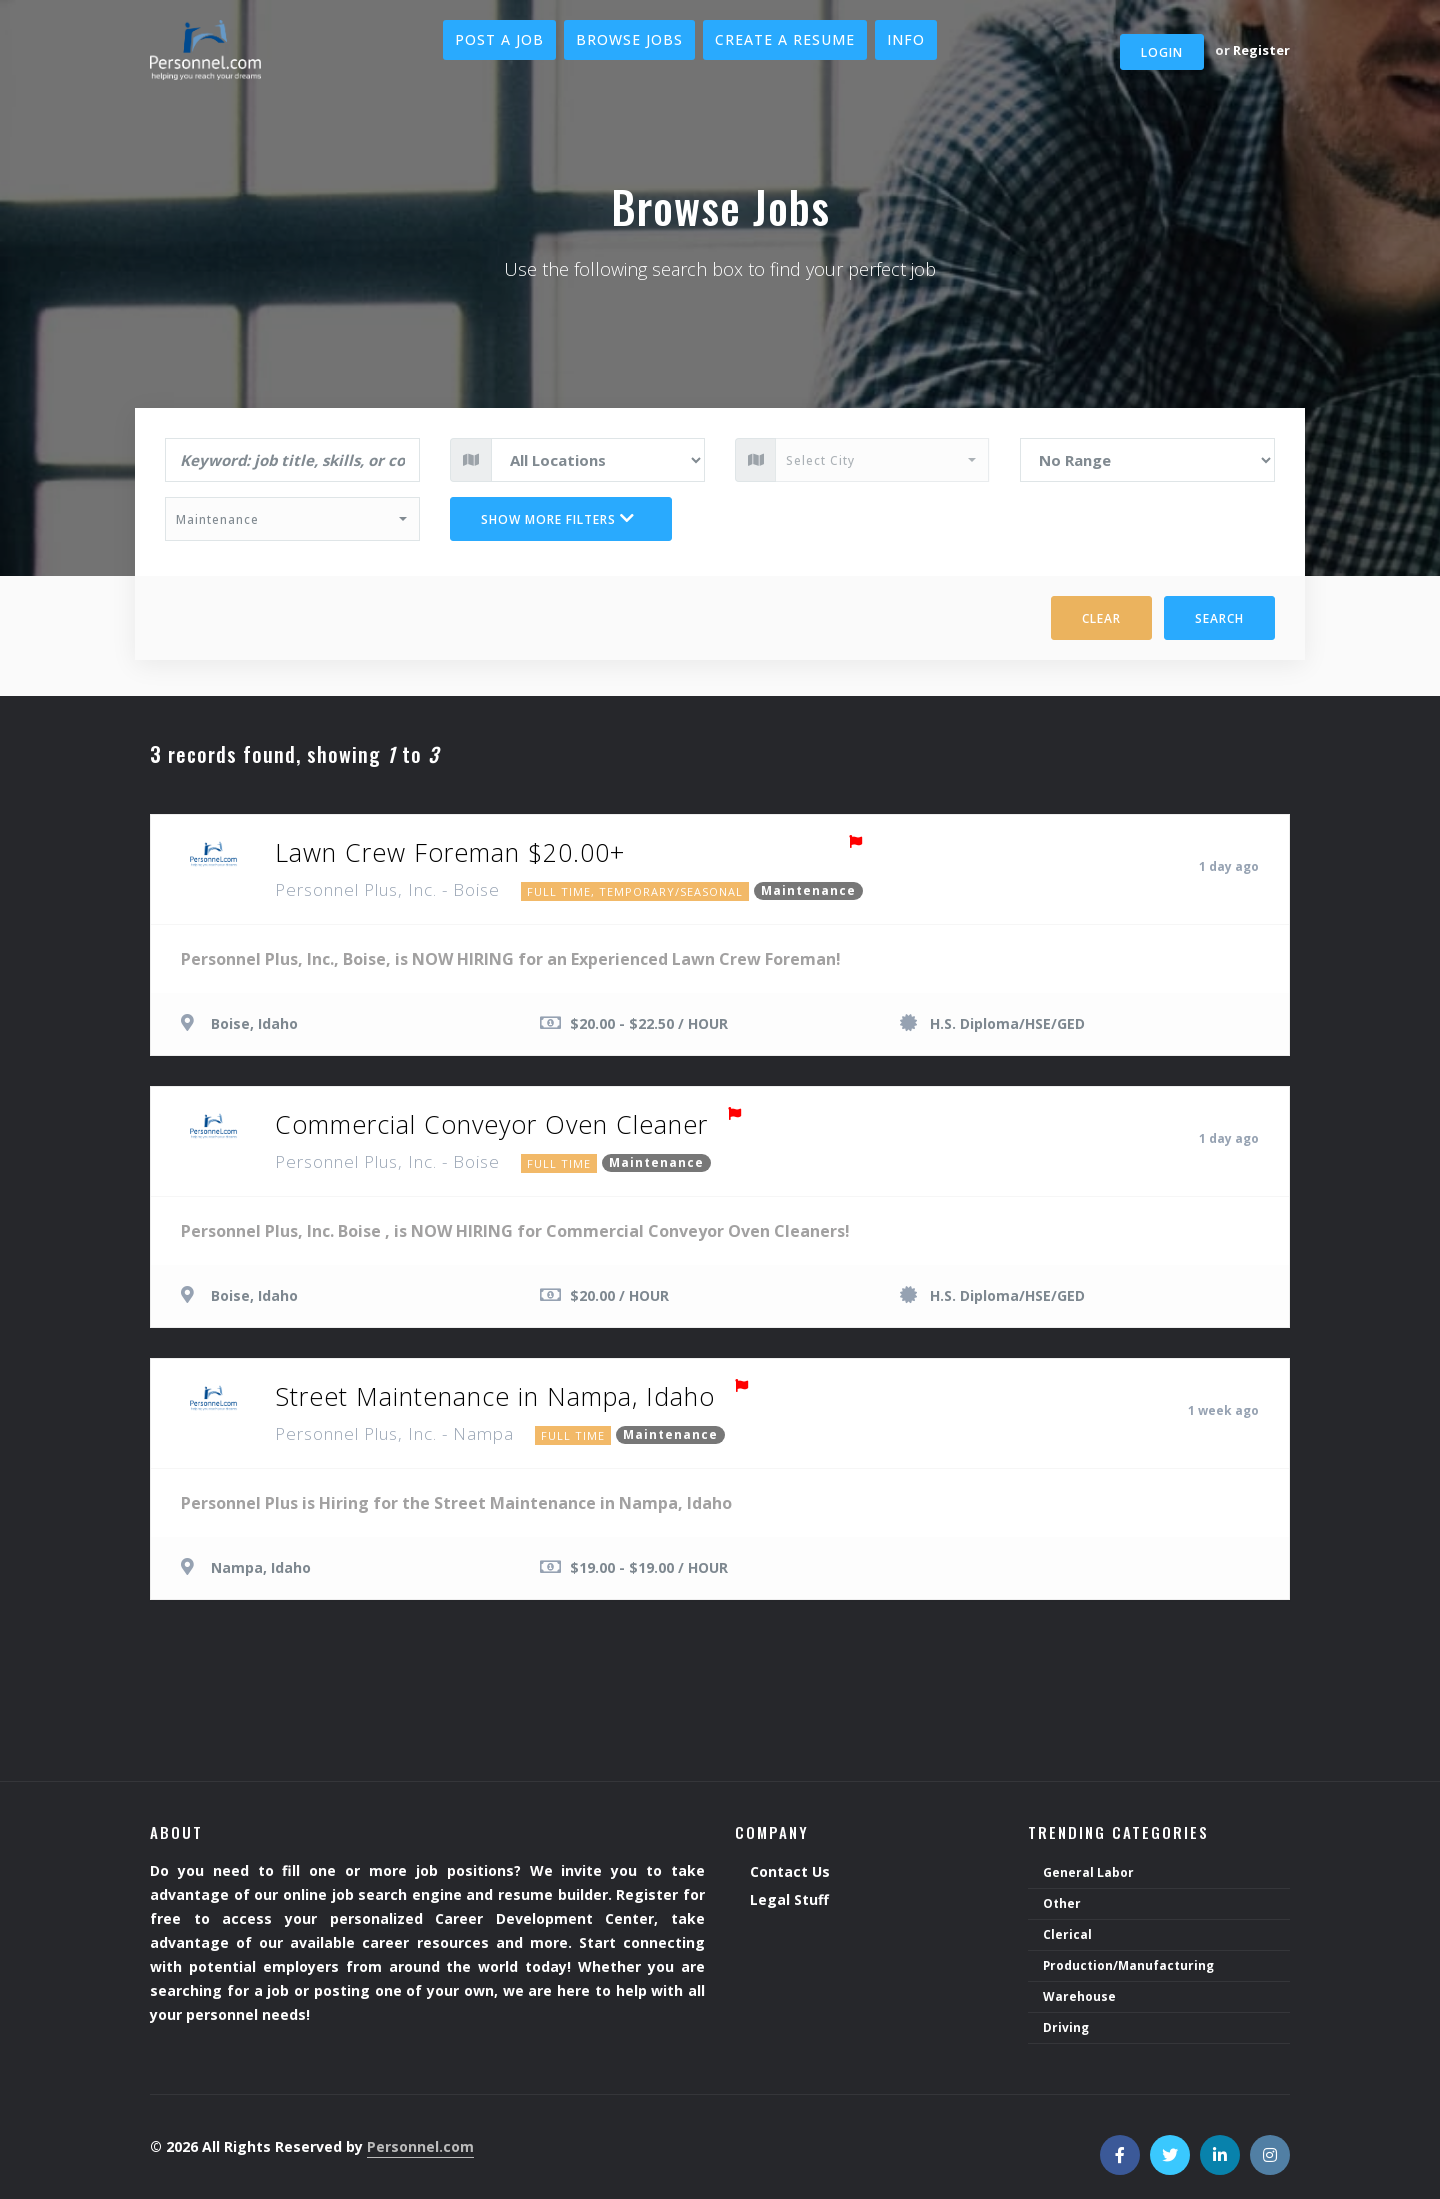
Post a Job (499, 39)
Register (1261, 50)
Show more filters (558, 519)
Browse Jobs (629, 39)
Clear (1101, 618)
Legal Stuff (789, 1900)
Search (1219, 618)
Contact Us (790, 1872)
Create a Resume (785, 39)
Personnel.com (420, 2146)
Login (1162, 52)
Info (906, 39)
